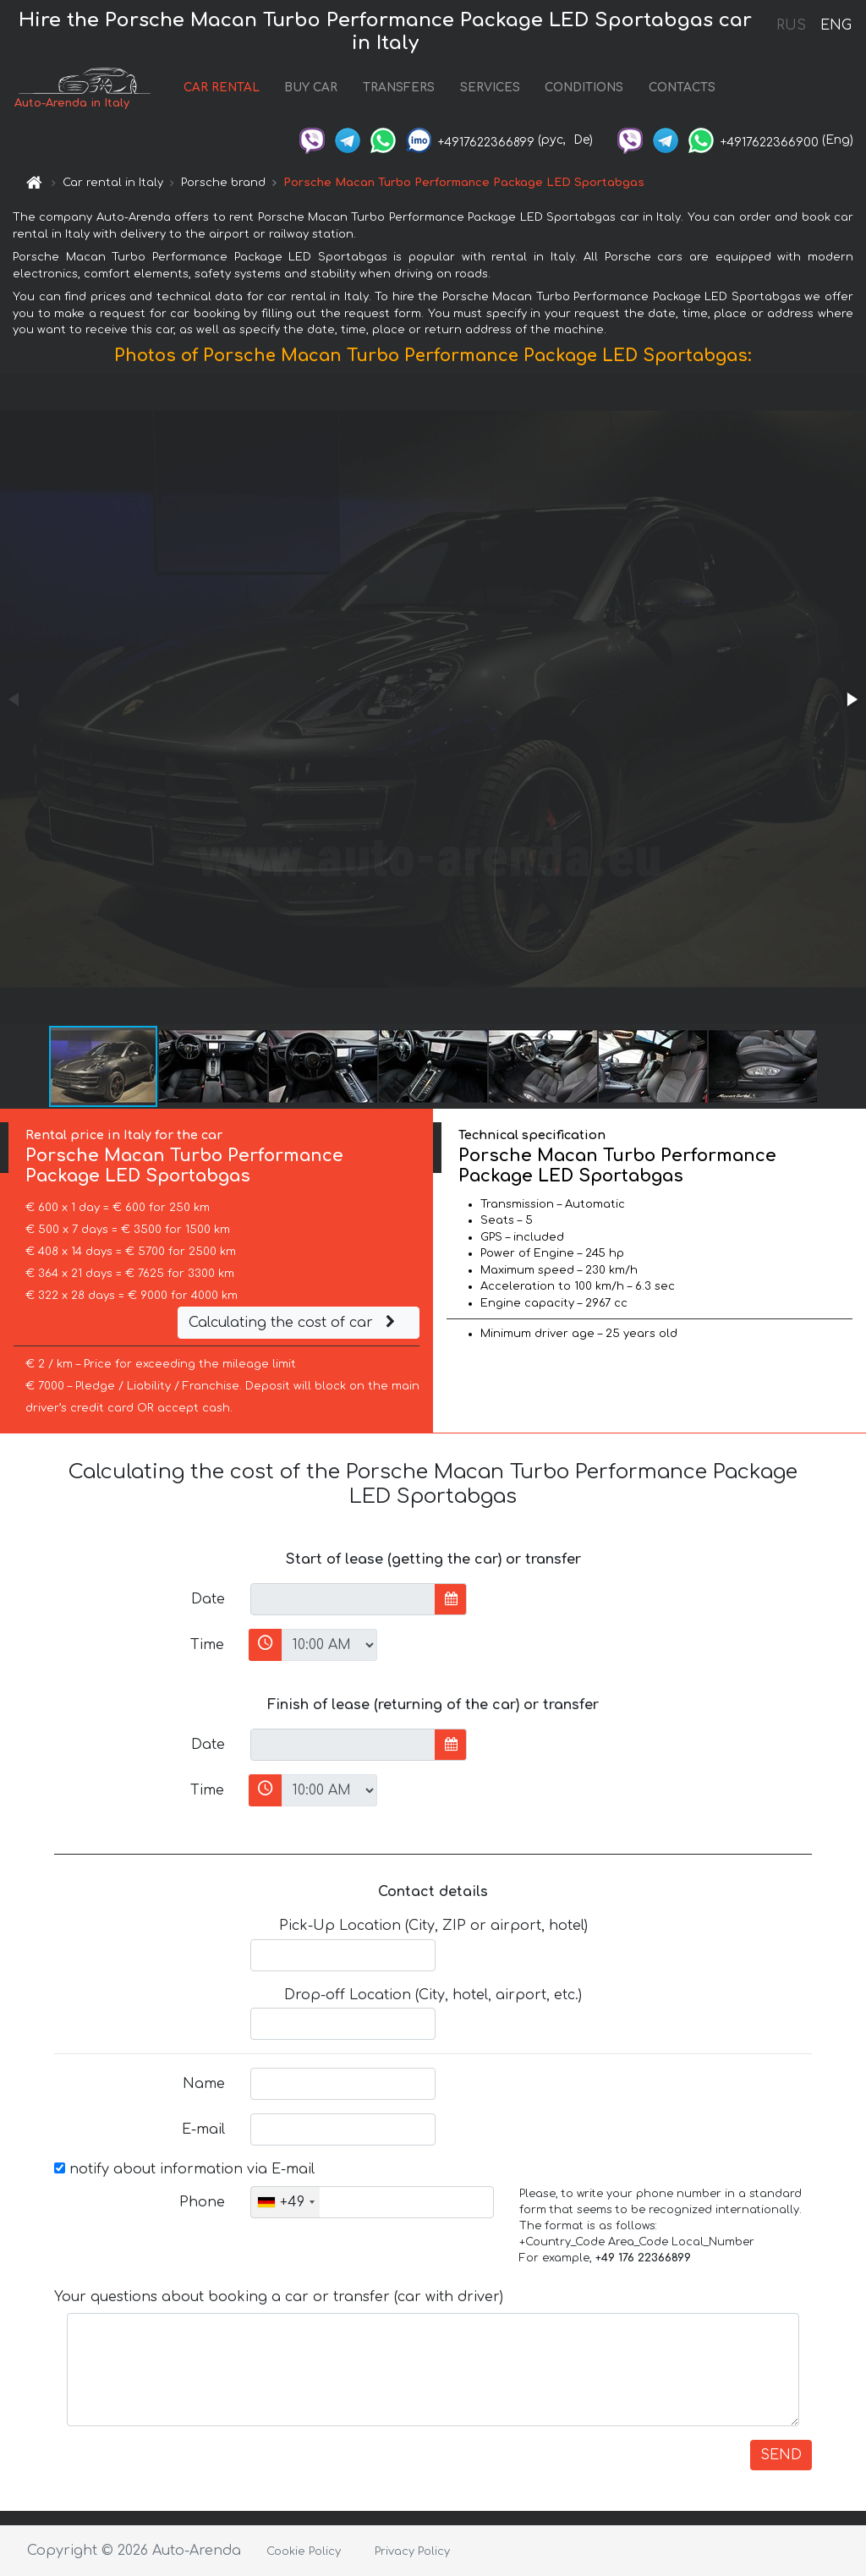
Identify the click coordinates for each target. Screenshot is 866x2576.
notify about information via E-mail (184, 2169)
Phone (202, 2202)
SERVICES (490, 87)
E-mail (203, 2129)
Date (208, 1599)
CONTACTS (682, 87)
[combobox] (285, 2202)
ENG (835, 25)
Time (207, 1644)
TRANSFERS (399, 87)
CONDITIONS (584, 87)
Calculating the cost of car (294, 1322)
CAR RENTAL (222, 87)
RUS (791, 25)
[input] (343, 1599)
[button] (850, 699)
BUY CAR (310, 87)
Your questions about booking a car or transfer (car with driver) (278, 2297)
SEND (781, 2455)
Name (204, 2083)
